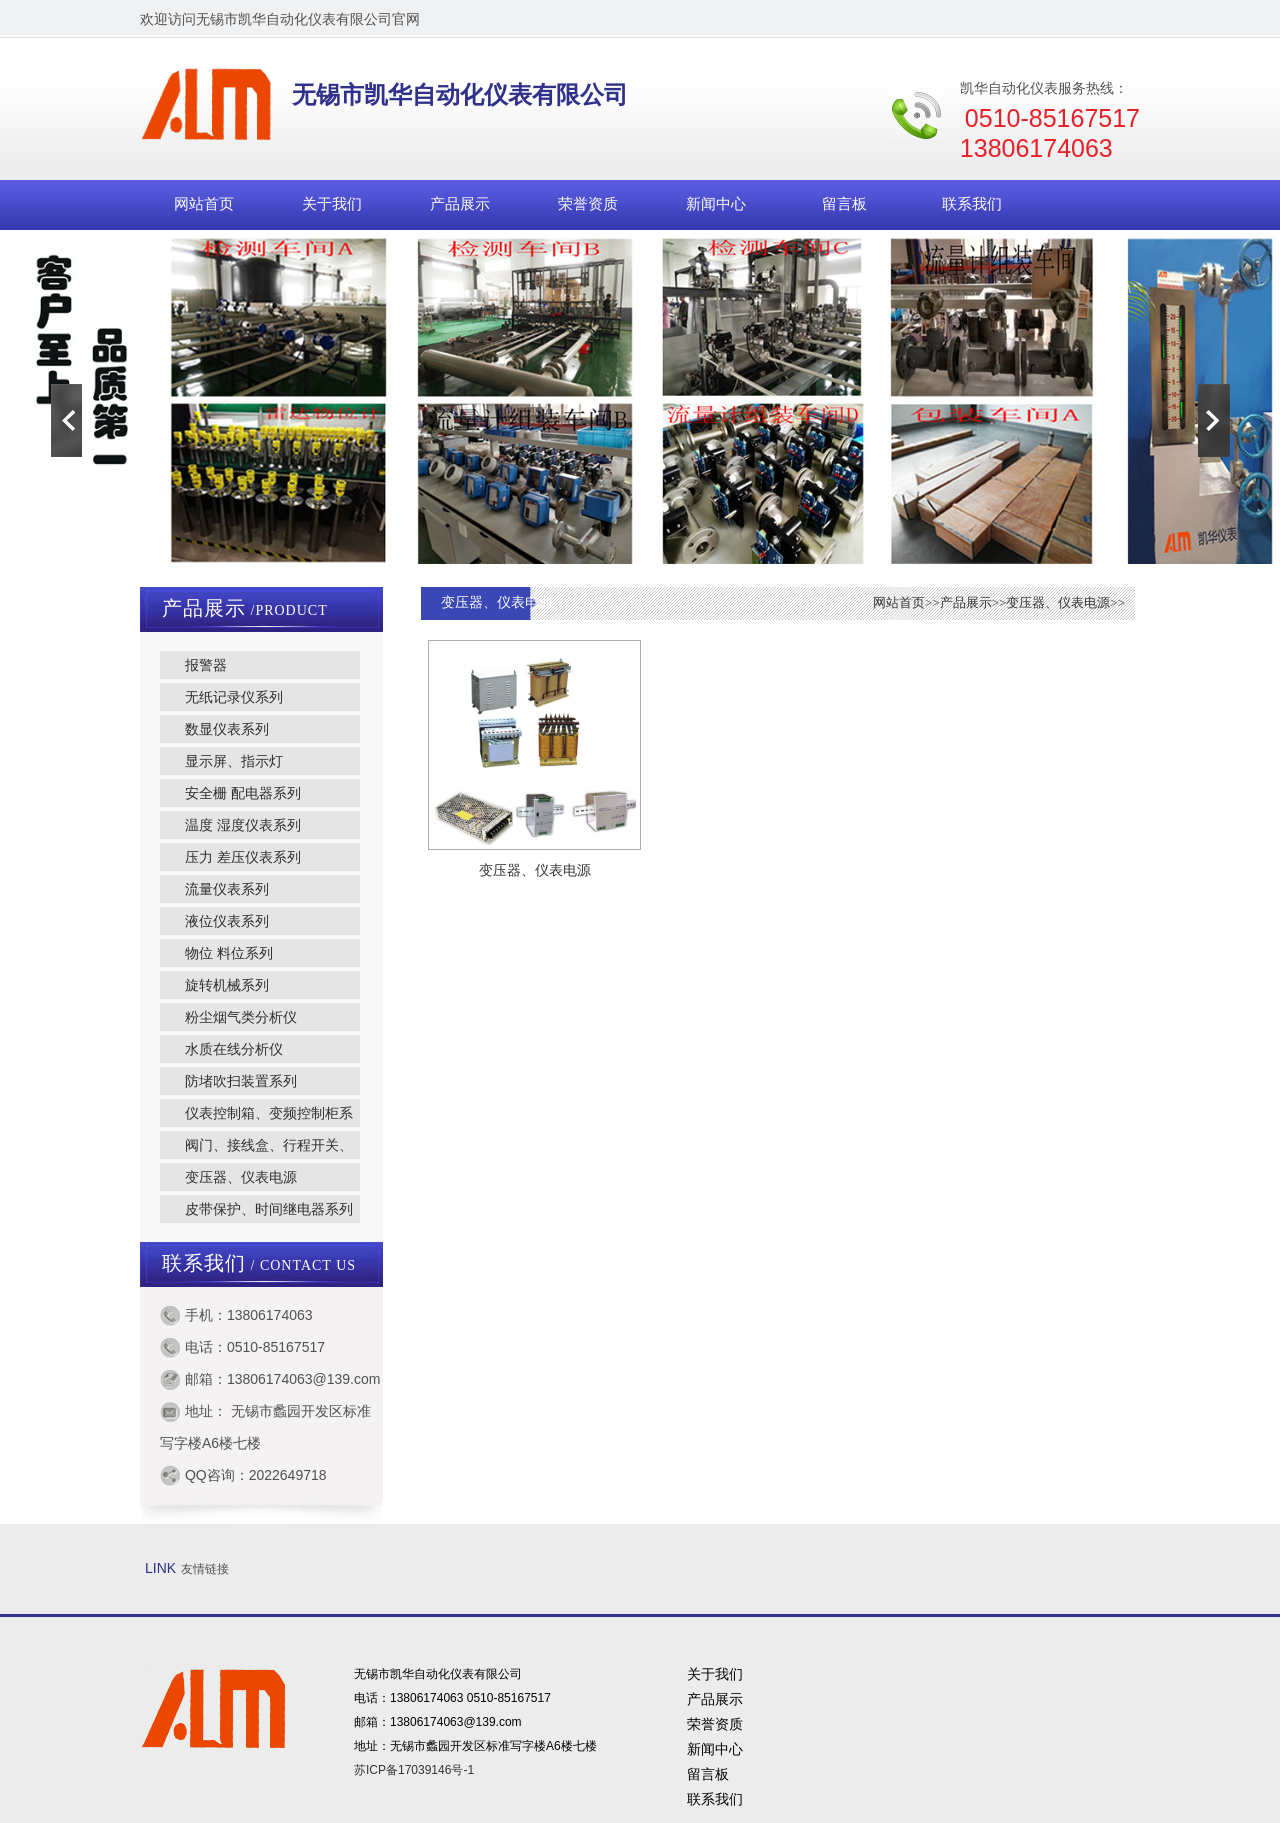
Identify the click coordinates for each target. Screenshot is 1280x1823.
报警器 (206, 665)
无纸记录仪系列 (234, 697)
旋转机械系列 (227, 985)
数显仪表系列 (227, 729)
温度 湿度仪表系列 (243, 825)
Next (1214, 420)
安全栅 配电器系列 (243, 793)
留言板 (844, 204)
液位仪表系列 (227, 921)
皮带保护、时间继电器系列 (269, 1209)
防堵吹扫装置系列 (241, 1081)
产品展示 (460, 204)
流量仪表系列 (227, 889)
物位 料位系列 (229, 953)
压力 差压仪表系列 (243, 857)
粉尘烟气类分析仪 (241, 1017)
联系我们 (972, 204)
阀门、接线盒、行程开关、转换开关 (256, 1148)
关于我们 (332, 204)
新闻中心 (716, 204)
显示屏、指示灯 (234, 761)
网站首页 (204, 204)
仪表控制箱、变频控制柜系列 (256, 1116)
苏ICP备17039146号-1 (414, 1770)
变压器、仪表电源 (241, 1177)
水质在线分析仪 (234, 1049)
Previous (66, 420)
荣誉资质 (588, 204)
